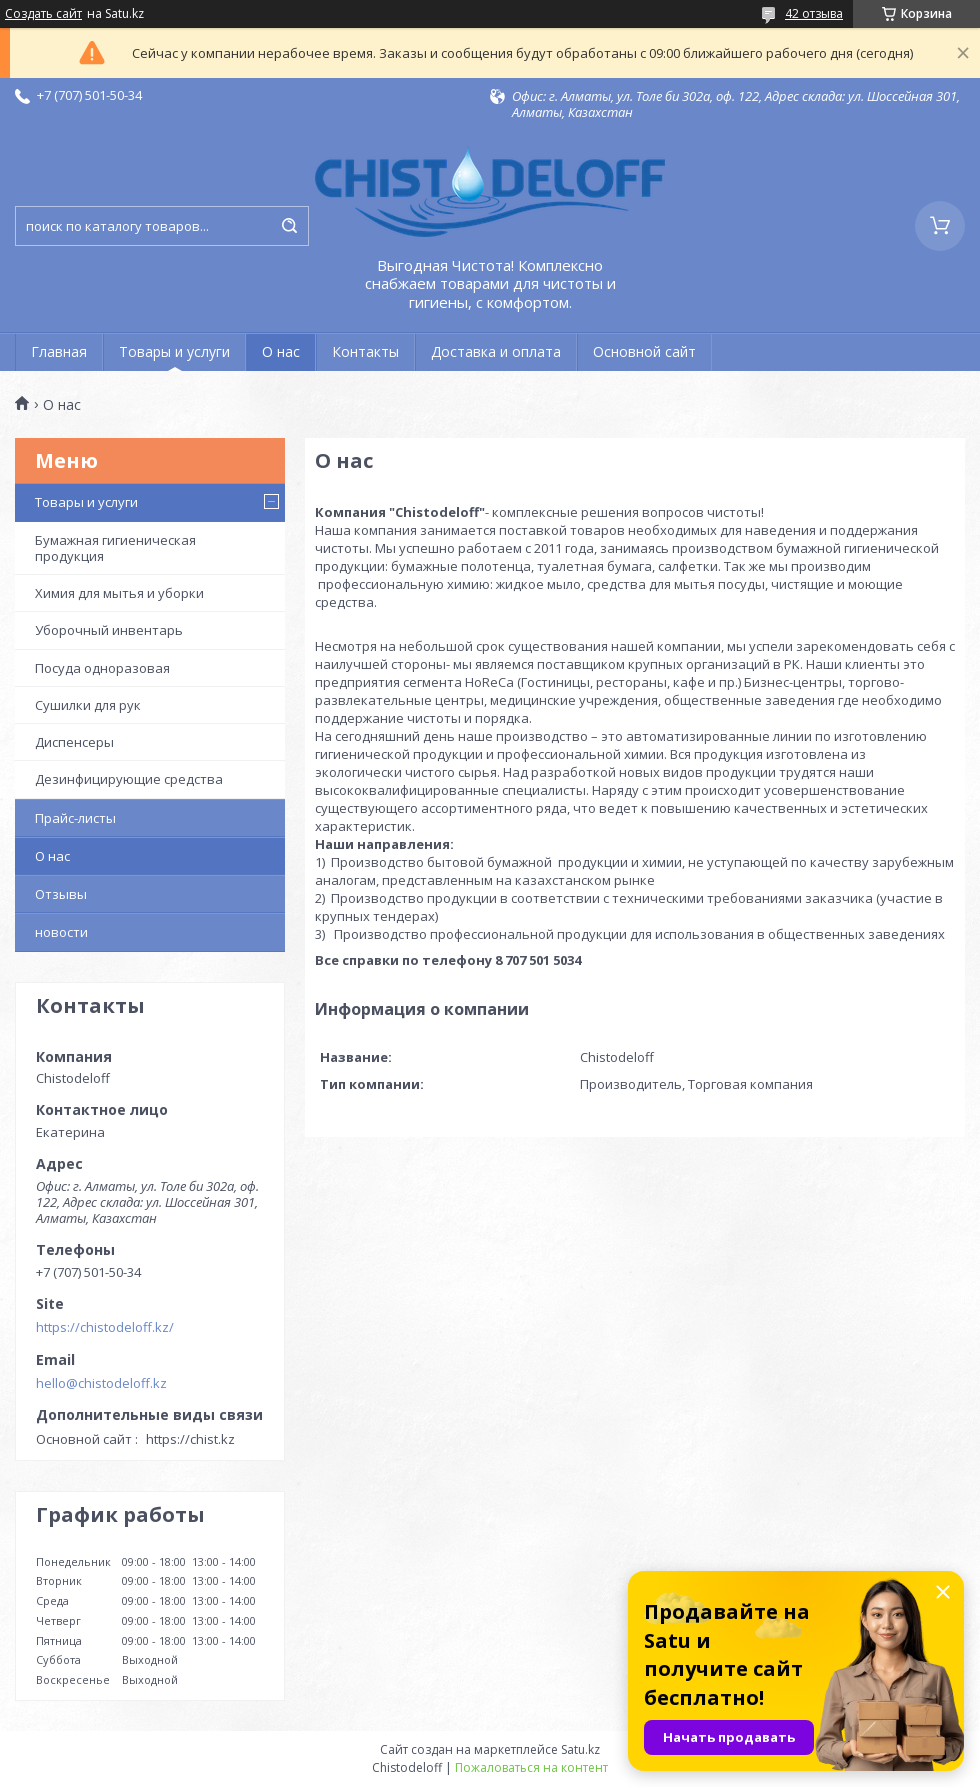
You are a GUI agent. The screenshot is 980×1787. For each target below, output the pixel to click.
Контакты (365, 351)
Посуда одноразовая (102, 668)
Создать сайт (43, 14)
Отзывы (61, 894)
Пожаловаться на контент (531, 1767)
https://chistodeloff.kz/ (105, 1327)
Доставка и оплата (496, 351)
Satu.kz (580, 1749)
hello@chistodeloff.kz (101, 1383)
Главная (59, 351)
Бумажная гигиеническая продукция (115, 548)
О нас (281, 351)
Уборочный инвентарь (109, 630)
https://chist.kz (190, 1439)
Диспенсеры (74, 742)
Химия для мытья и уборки (119, 593)
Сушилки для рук (88, 705)
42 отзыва (814, 13)
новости (61, 932)
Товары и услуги (174, 351)
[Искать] (289, 226)
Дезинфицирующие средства (129, 779)
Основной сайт (644, 351)
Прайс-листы (75, 818)
